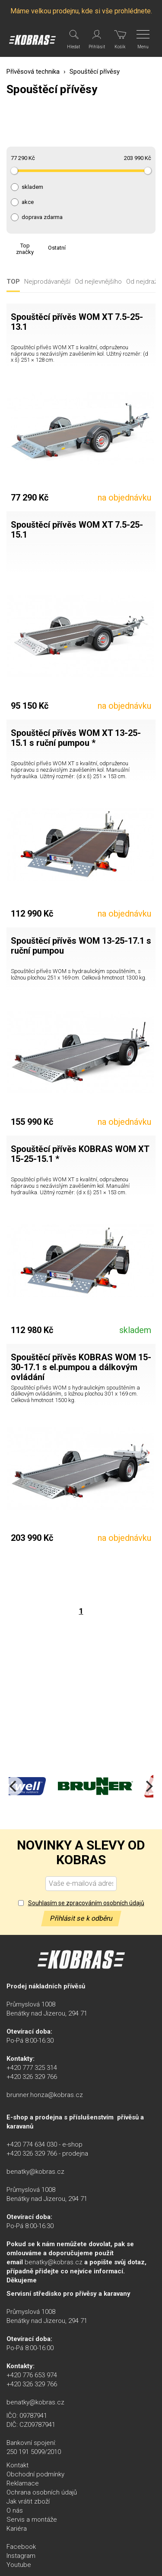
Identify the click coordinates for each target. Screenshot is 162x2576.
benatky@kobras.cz (35, 2171)
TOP (13, 281)
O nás (14, 2510)
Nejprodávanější (47, 281)
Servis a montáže (31, 2519)
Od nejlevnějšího (98, 281)
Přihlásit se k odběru (81, 1918)
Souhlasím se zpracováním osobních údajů (86, 1903)
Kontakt (17, 2465)
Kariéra (16, 2528)
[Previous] (13, 1786)
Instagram (20, 2556)
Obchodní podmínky (35, 2474)
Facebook (21, 2547)
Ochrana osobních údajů (41, 2492)
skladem (32, 187)
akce (28, 202)
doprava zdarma (42, 217)
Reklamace (22, 2483)
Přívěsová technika (33, 71)
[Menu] (144, 39)
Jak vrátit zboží (28, 2501)
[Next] (148, 1786)
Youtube (18, 2565)
